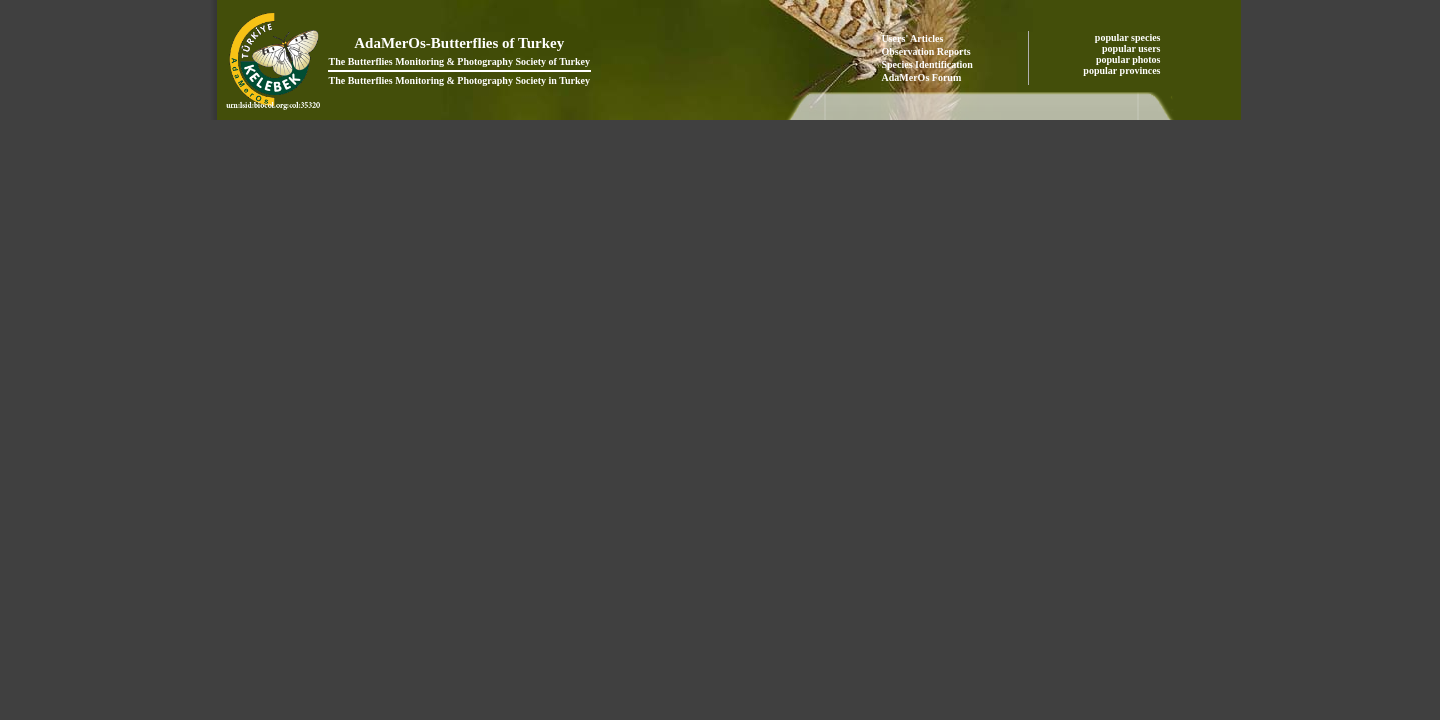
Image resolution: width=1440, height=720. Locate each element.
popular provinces (1123, 70)
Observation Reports (926, 51)
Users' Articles (913, 38)
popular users (1132, 48)
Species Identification (927, 64)
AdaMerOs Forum (922, 77)
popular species (1129, 37)
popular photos (1129, 59)
